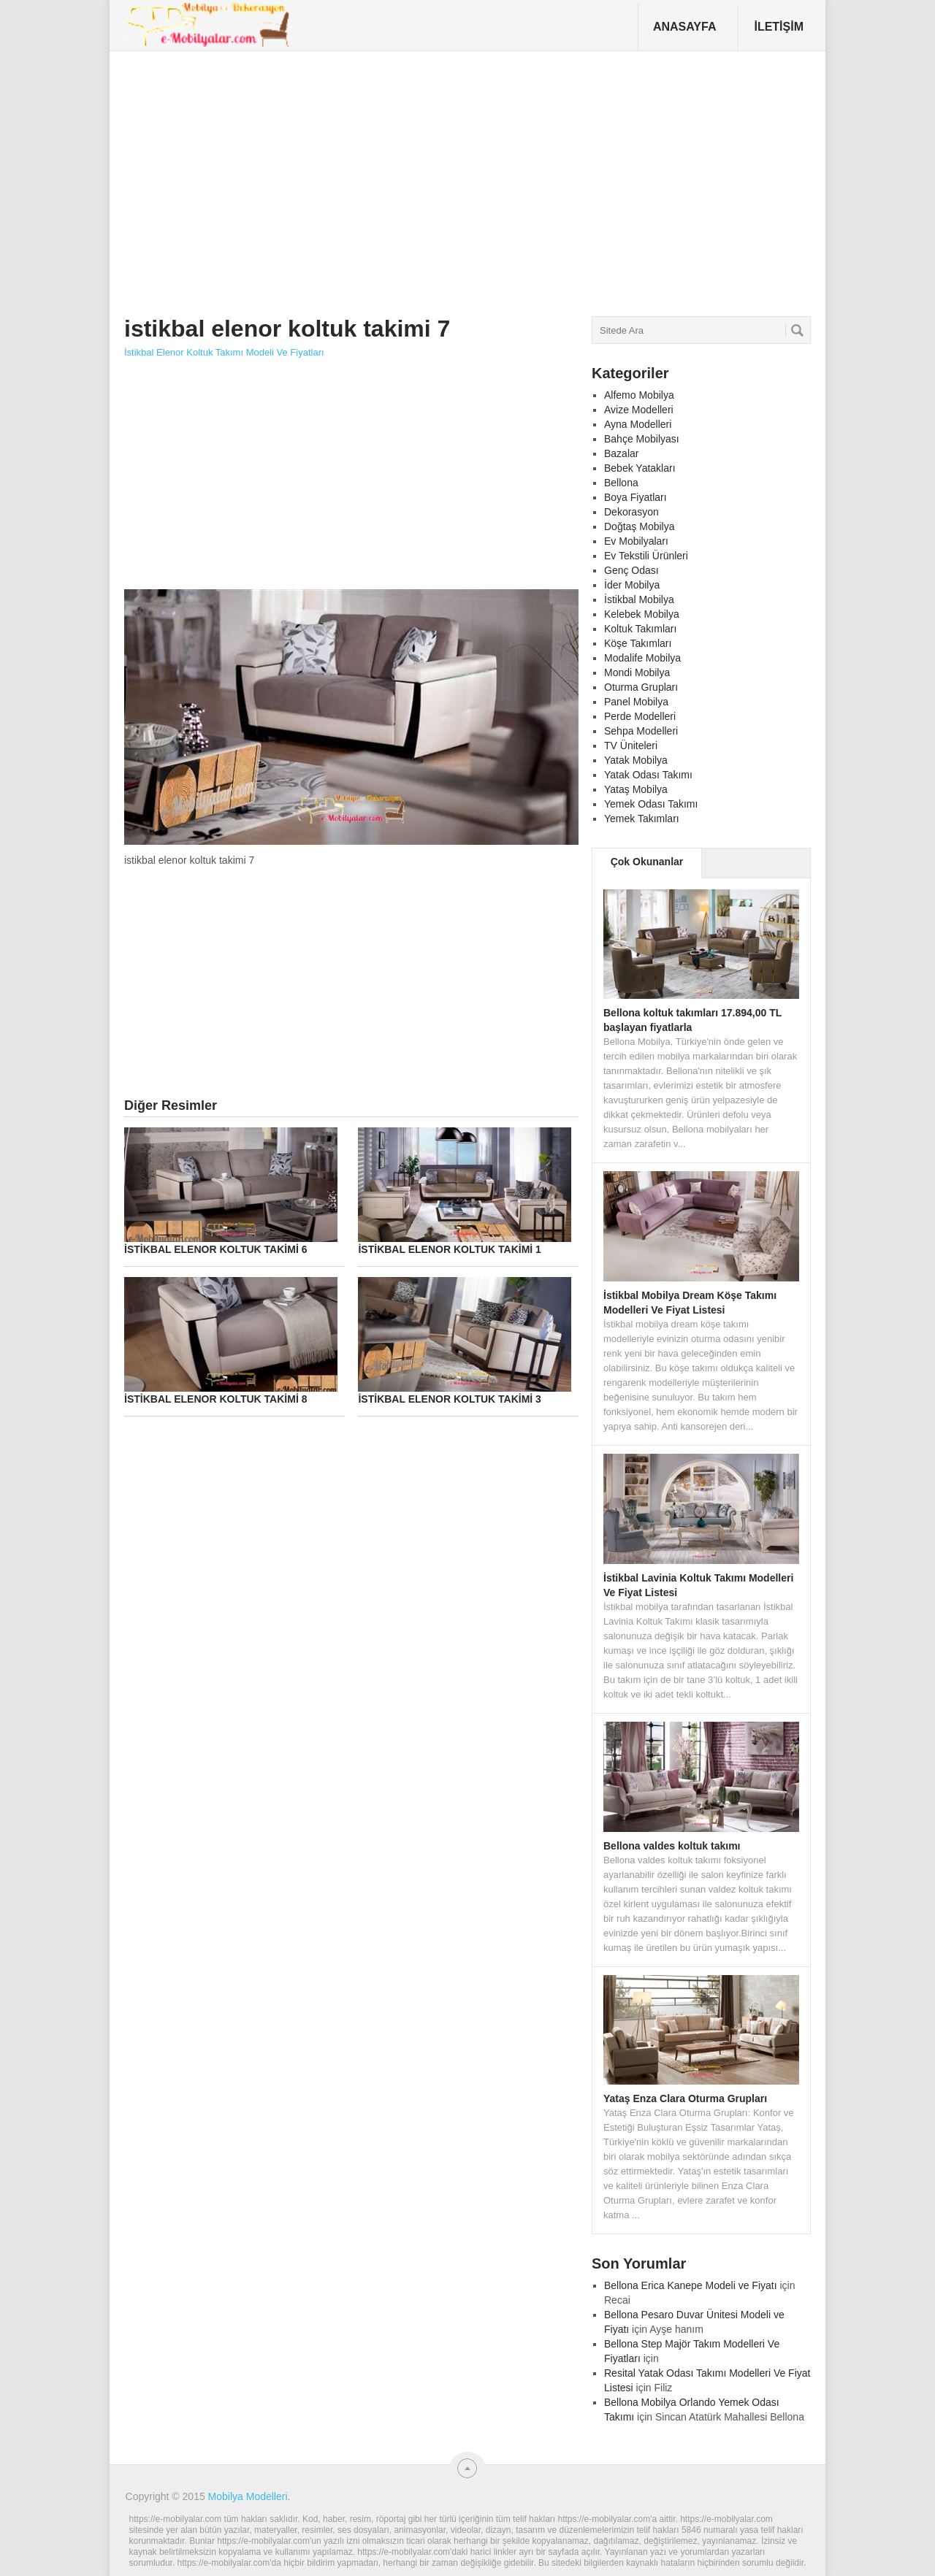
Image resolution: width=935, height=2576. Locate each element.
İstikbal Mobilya (639, 599)
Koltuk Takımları (640, 629)
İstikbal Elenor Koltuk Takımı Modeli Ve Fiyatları (224, 352)
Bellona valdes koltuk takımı (672, 1846)
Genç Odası (631, 570)
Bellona (621, 482)
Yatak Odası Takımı (648, 775)
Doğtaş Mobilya (639, 526)
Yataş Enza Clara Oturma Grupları (685, 2098)
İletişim (779, 26)
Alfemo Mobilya (639, 395)
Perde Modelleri (640, 716)
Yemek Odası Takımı (651, 804)
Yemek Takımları (641, 818)
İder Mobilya (632, 585)
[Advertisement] (390, 178)
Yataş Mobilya (636, 789)
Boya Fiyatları (635, 497)
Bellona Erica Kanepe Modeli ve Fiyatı (690, 2285)
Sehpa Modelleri (641, 731)
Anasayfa (685, 26)
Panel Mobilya (636, 702)
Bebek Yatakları (640, 468)
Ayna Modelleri (637, 424)
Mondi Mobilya (637, 672)
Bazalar (621, 453)
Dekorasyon (631, 512)
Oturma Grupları (641, 687)
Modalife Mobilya (642, 658)
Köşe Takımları (637, 643)
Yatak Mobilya (636, 760)
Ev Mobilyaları (636, 541)
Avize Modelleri (638, 409)
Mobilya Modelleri (248, 2496)
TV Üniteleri (630, 745)
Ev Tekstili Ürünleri (646, 555)
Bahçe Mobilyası (641, 439)
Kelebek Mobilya (641, 614)
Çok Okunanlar (647, 861)
